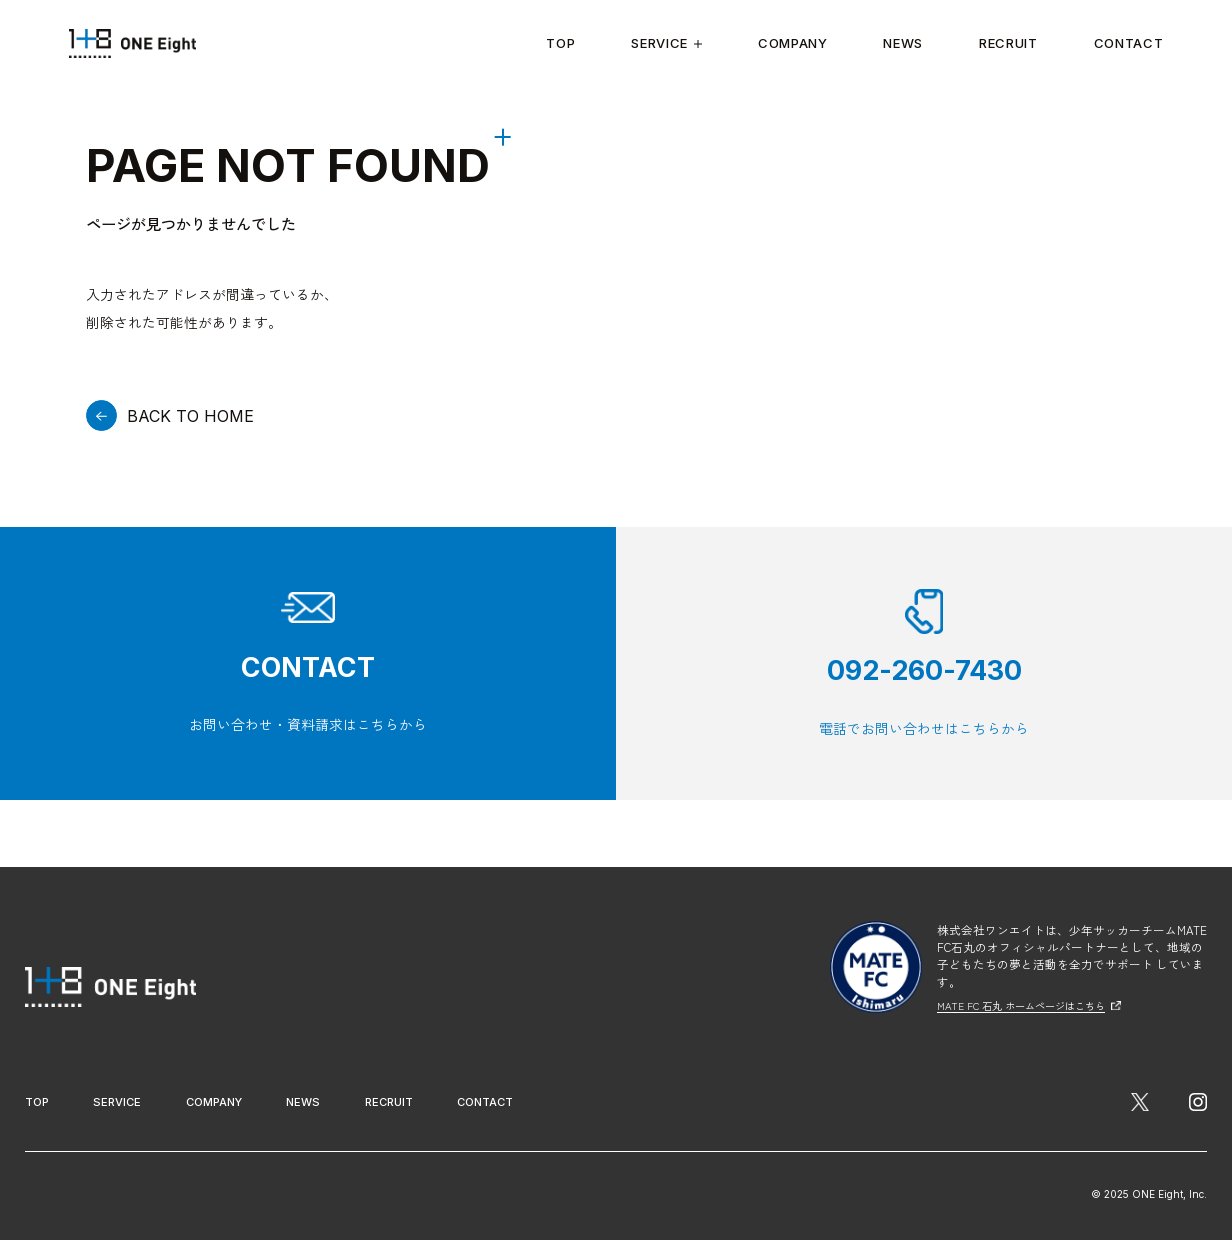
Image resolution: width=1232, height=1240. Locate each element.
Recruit (1008, 43)
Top (560, 43)
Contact (1129, 43)
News (903, 43)
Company (793, 43)
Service (666, 43)
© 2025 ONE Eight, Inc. (1142, 1192)
